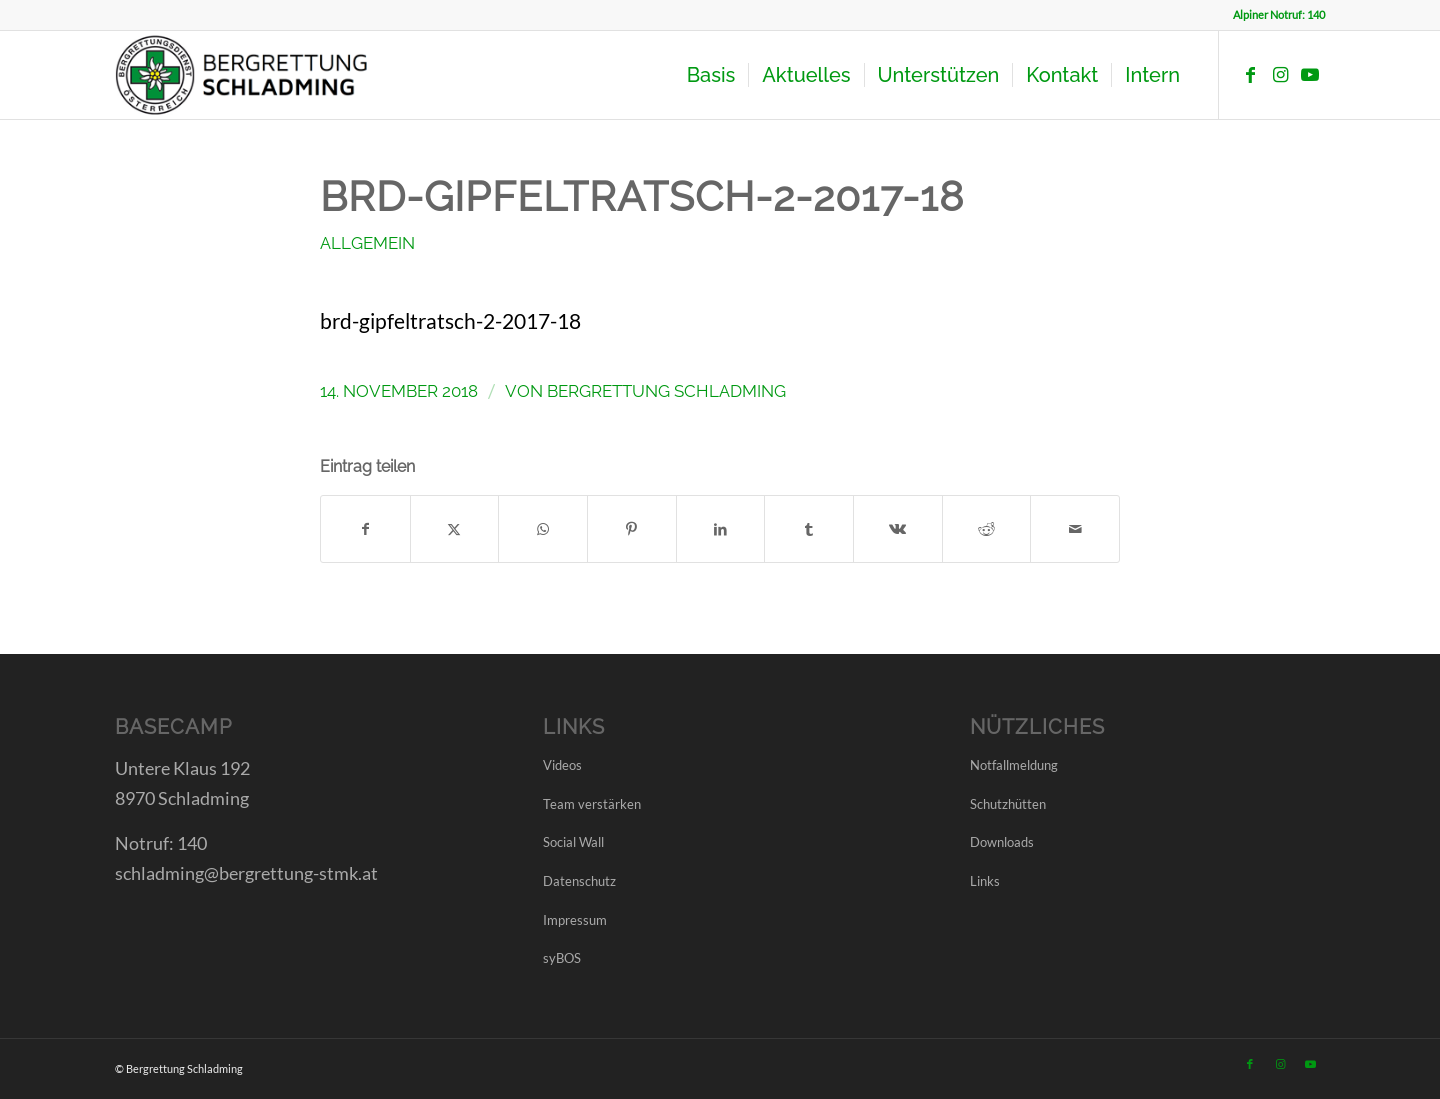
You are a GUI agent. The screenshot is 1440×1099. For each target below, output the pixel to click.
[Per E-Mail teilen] (1075, 529)
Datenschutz (579, 881)
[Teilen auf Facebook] (365, 529)
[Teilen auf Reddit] (987, 529)
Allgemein (367, 243)
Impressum (575, 920)
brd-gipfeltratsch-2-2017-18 (450, 321)
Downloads (1002, 842)
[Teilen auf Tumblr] (809, 529)
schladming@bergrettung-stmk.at (246, 873)
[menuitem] (711, 75)
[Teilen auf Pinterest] (632, 529)
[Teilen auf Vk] (898, 529)
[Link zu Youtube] (1310, 74)
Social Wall (573, 842)
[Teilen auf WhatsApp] (543, 529)
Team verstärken (592, 804)
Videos (562, 765)
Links (985, 881)
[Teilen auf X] (455, 529)
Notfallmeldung (1014, 765)
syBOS (562, 958)
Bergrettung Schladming (666, 391)
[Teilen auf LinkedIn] (721, 529)
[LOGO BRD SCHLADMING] (247, 75)
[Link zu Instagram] (1280, 74)
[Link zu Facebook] (1250, 74)
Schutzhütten (1008, 804)
